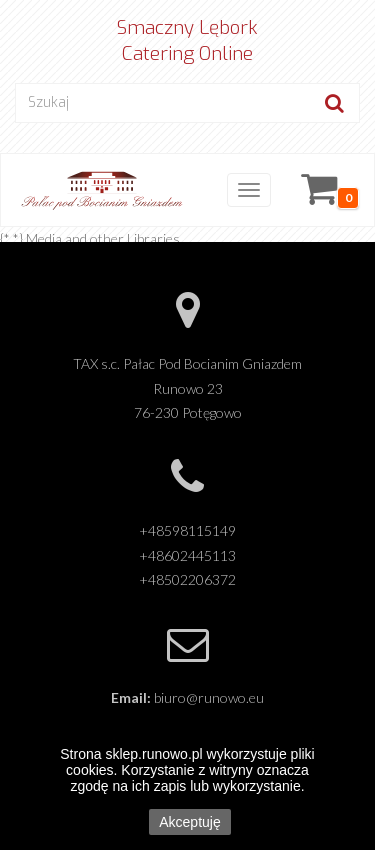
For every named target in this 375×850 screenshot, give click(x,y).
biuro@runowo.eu (209, 697)
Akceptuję (189, 822)
